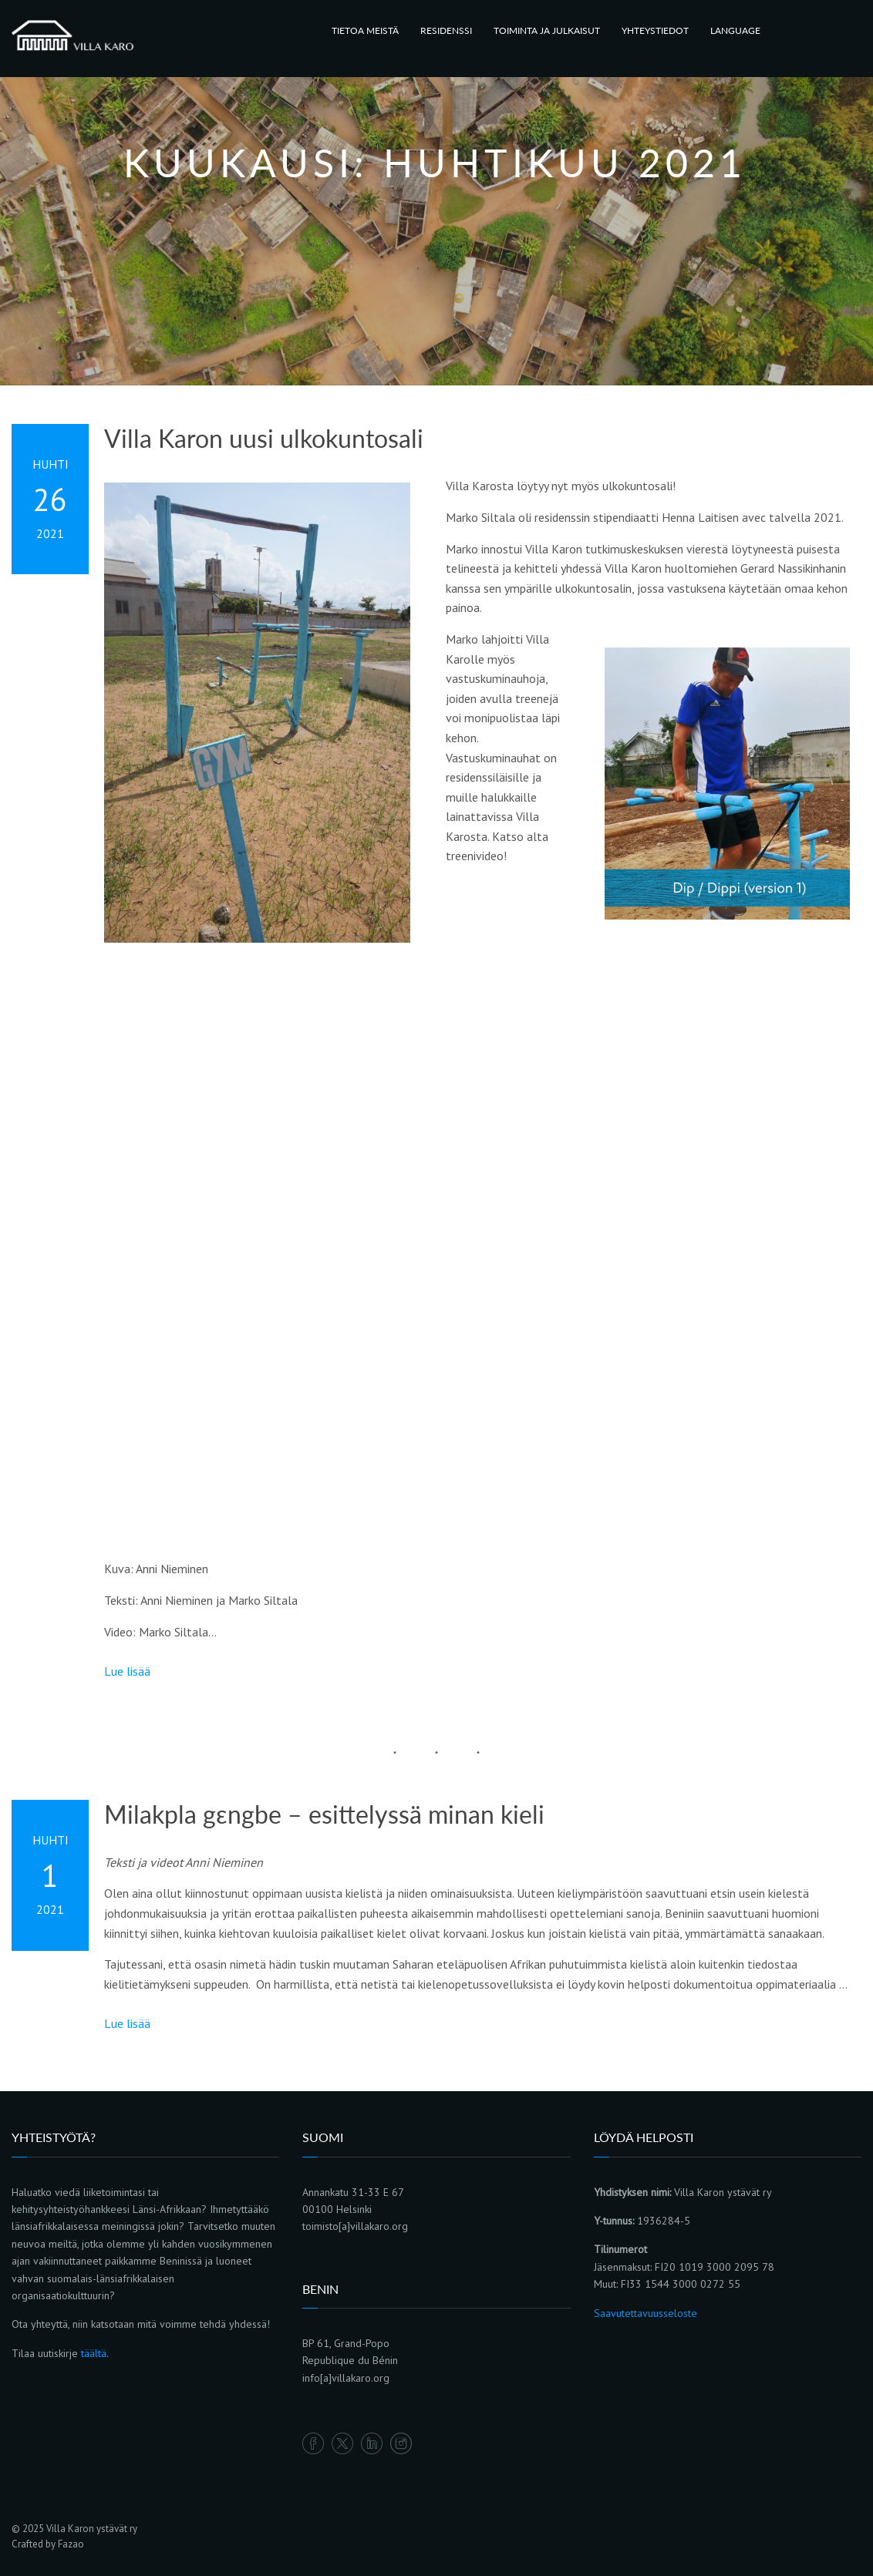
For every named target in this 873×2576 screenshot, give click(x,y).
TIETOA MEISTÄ (365, 30)
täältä (93, 2353)
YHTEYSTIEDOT (655, 30)
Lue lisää (127, 1671)
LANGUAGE (735, 30)
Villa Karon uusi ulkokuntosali (263, 438)
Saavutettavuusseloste (645, 2313)
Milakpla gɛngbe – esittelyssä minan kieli (324, 1814)
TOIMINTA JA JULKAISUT (547, 30)
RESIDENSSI (446, 30)
